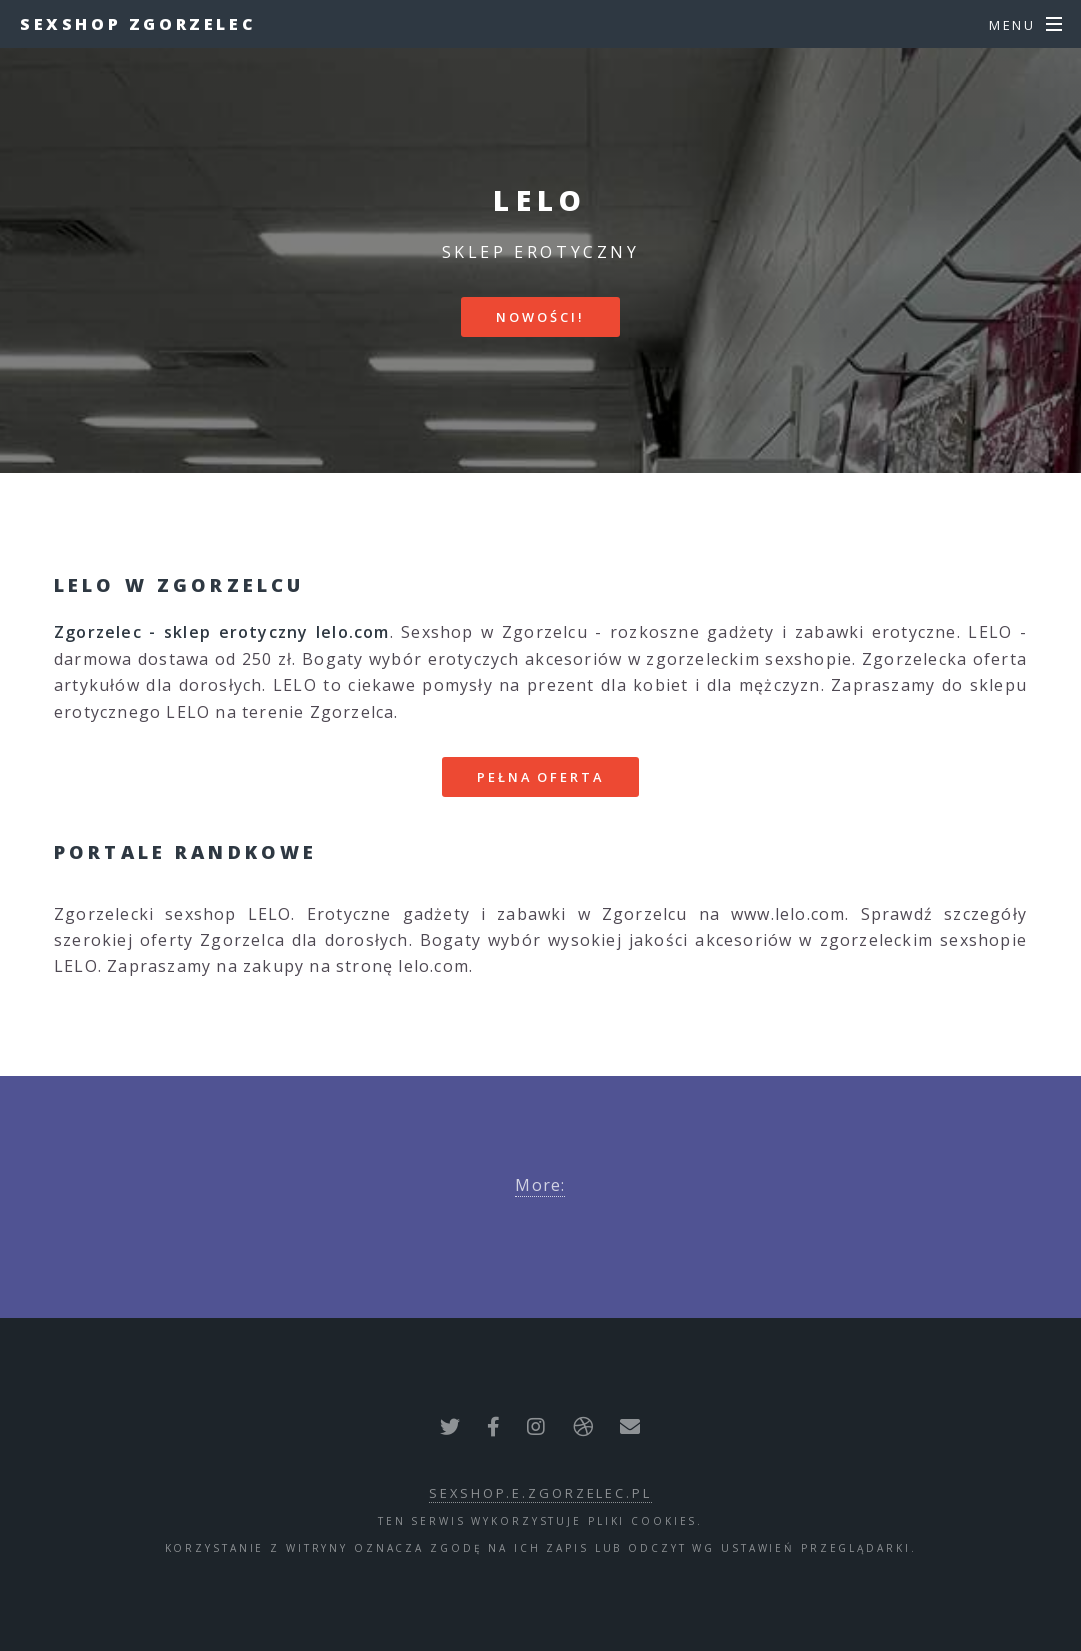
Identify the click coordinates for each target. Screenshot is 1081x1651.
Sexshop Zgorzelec (138, 24)
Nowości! (540, 317)
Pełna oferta (540, 777)
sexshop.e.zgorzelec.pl (540, 1493)
